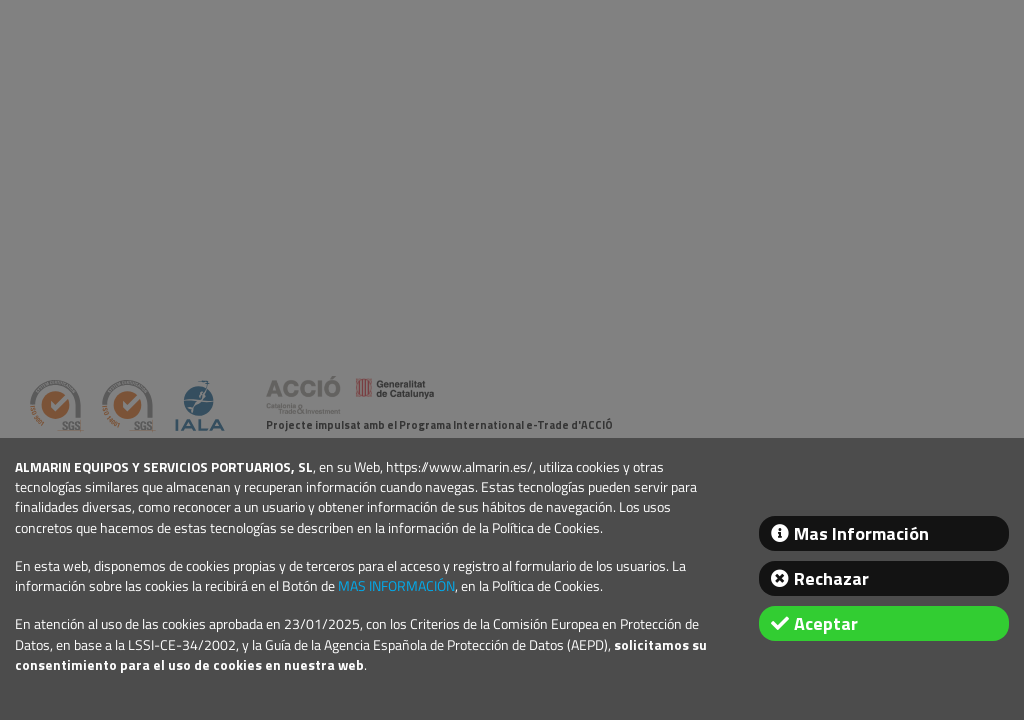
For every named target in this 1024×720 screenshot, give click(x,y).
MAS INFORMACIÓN (396, 586)
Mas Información (861, 533)
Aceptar (826, 623)
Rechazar (831, 578)
